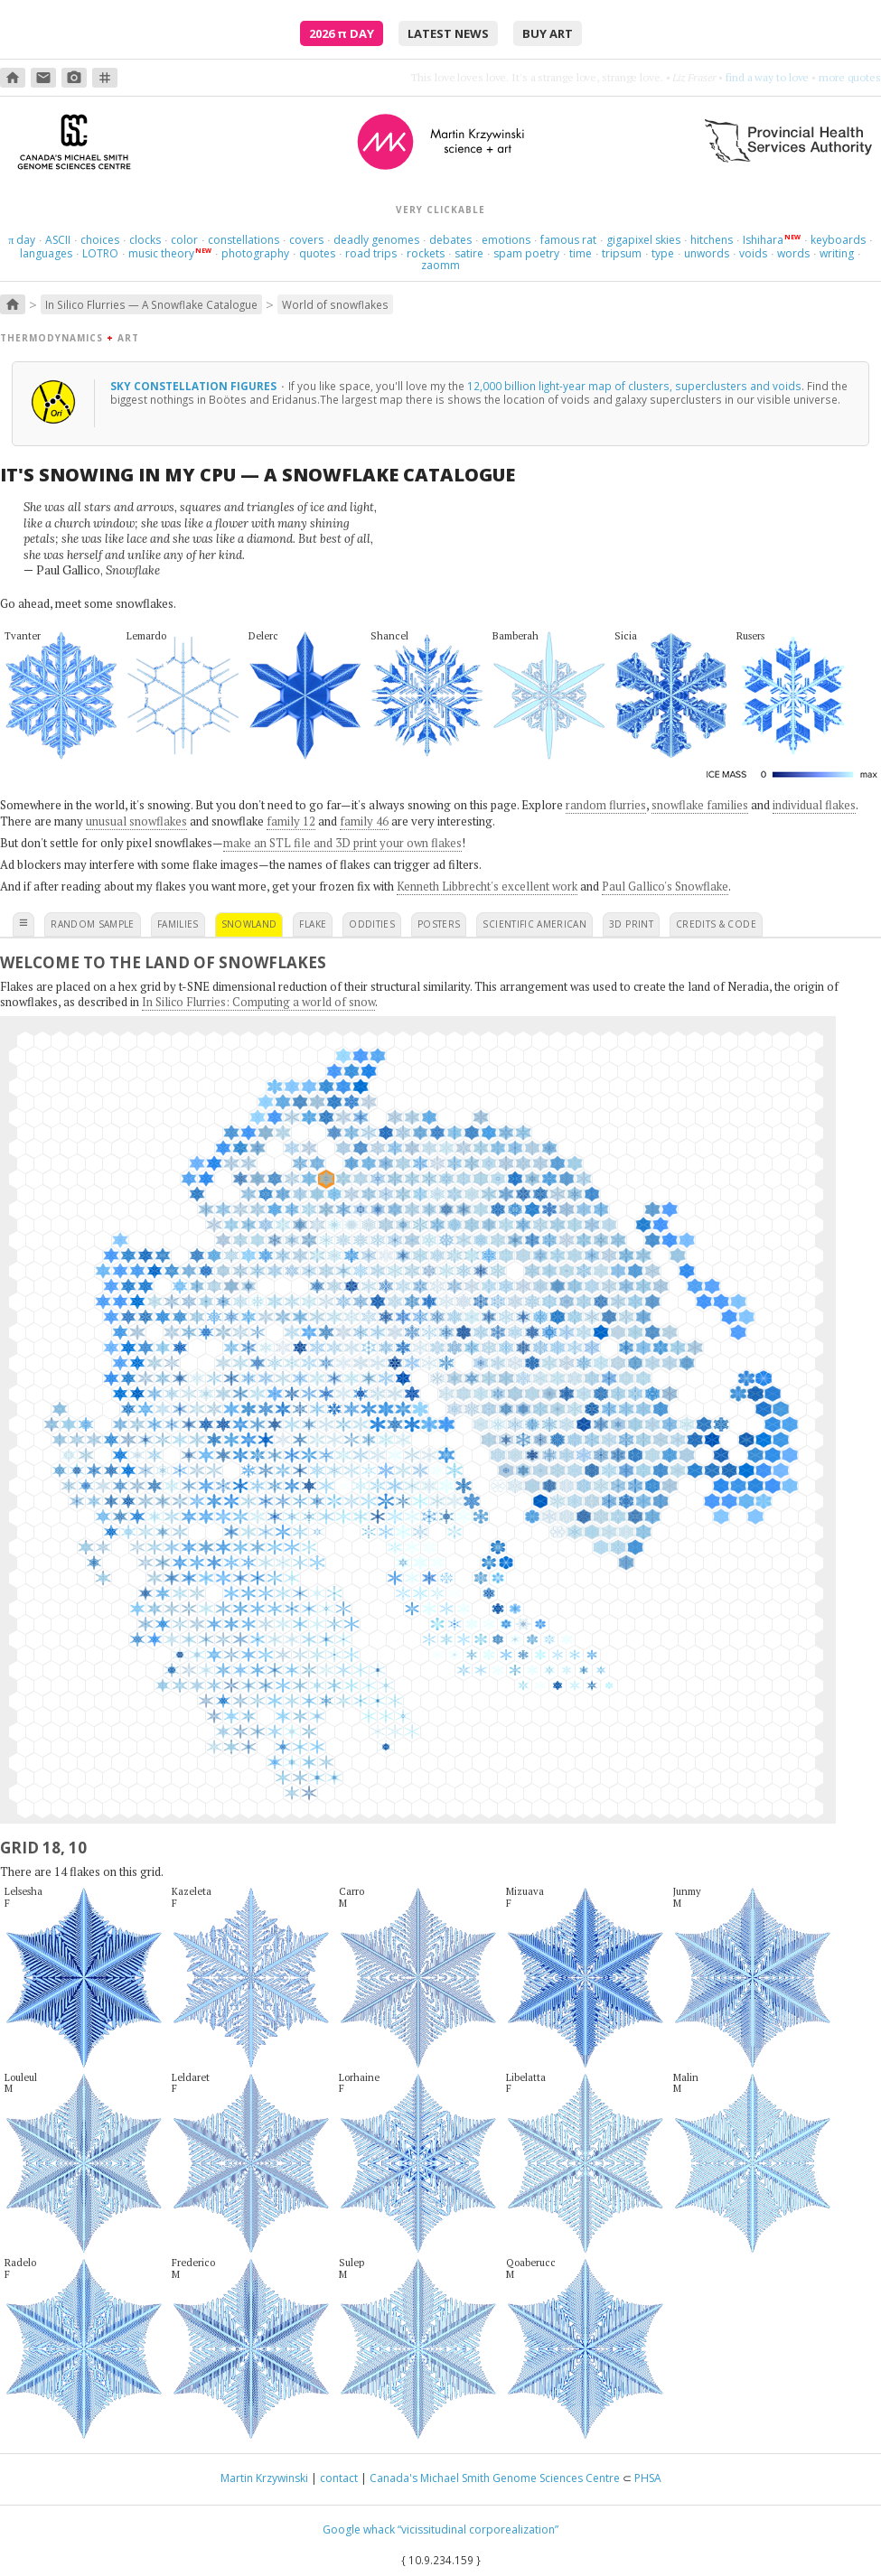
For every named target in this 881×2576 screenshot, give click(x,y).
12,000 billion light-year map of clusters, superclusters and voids (634, 385)
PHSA (647, 2478)
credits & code (716, 924)
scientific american (534, 924)
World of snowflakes (335, 304)
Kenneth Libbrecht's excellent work (487, 886)
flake (312, 924)
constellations (243, 239)
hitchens (711, 239)
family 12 (291, 821)
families (178, 924)
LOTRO (100, 253)
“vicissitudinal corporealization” (478, 2529)
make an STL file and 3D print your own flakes (342, 843)
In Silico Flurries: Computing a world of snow (258, 1002)
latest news (448, 33)
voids (753, 253)
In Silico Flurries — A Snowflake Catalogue (151, 304)
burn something (772, 77)
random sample (93, 924)
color (184, 239)
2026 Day (341, 33)
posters (438, 924)
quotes (317, 253)
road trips (371, 253)
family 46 (364, 821)
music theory (161, 253)
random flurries (606, 805)
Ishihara (763, 239)
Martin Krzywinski (264, 2478)
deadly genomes (376, 239)
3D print (631, 924)
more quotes (850, 77)
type (662, 253)
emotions (506, 239)
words (793, 253)
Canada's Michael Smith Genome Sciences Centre (495, 2478)
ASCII (57, 239)
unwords (706, 253)
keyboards (838, 239)
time (580, 253)
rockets (426, 253)
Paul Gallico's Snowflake (665, 886)
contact (339, 2478)
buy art (547, 33)
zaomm (440, 265)
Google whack (359, 2529)
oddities (372, 924)
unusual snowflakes (136, 821)
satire (469, 253)
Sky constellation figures (194, 385)
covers (306, 239)
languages (46, 253)
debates (450, 239)
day (21, 239)
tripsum (622, 253)
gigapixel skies (643, 239)
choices (99, 239)
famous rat (568, 239)
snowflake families (699, 805)
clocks (145, 239)
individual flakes (814, 805)
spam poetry (526, 253)
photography (255, 253)
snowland (249, 924)
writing (837, 253)
